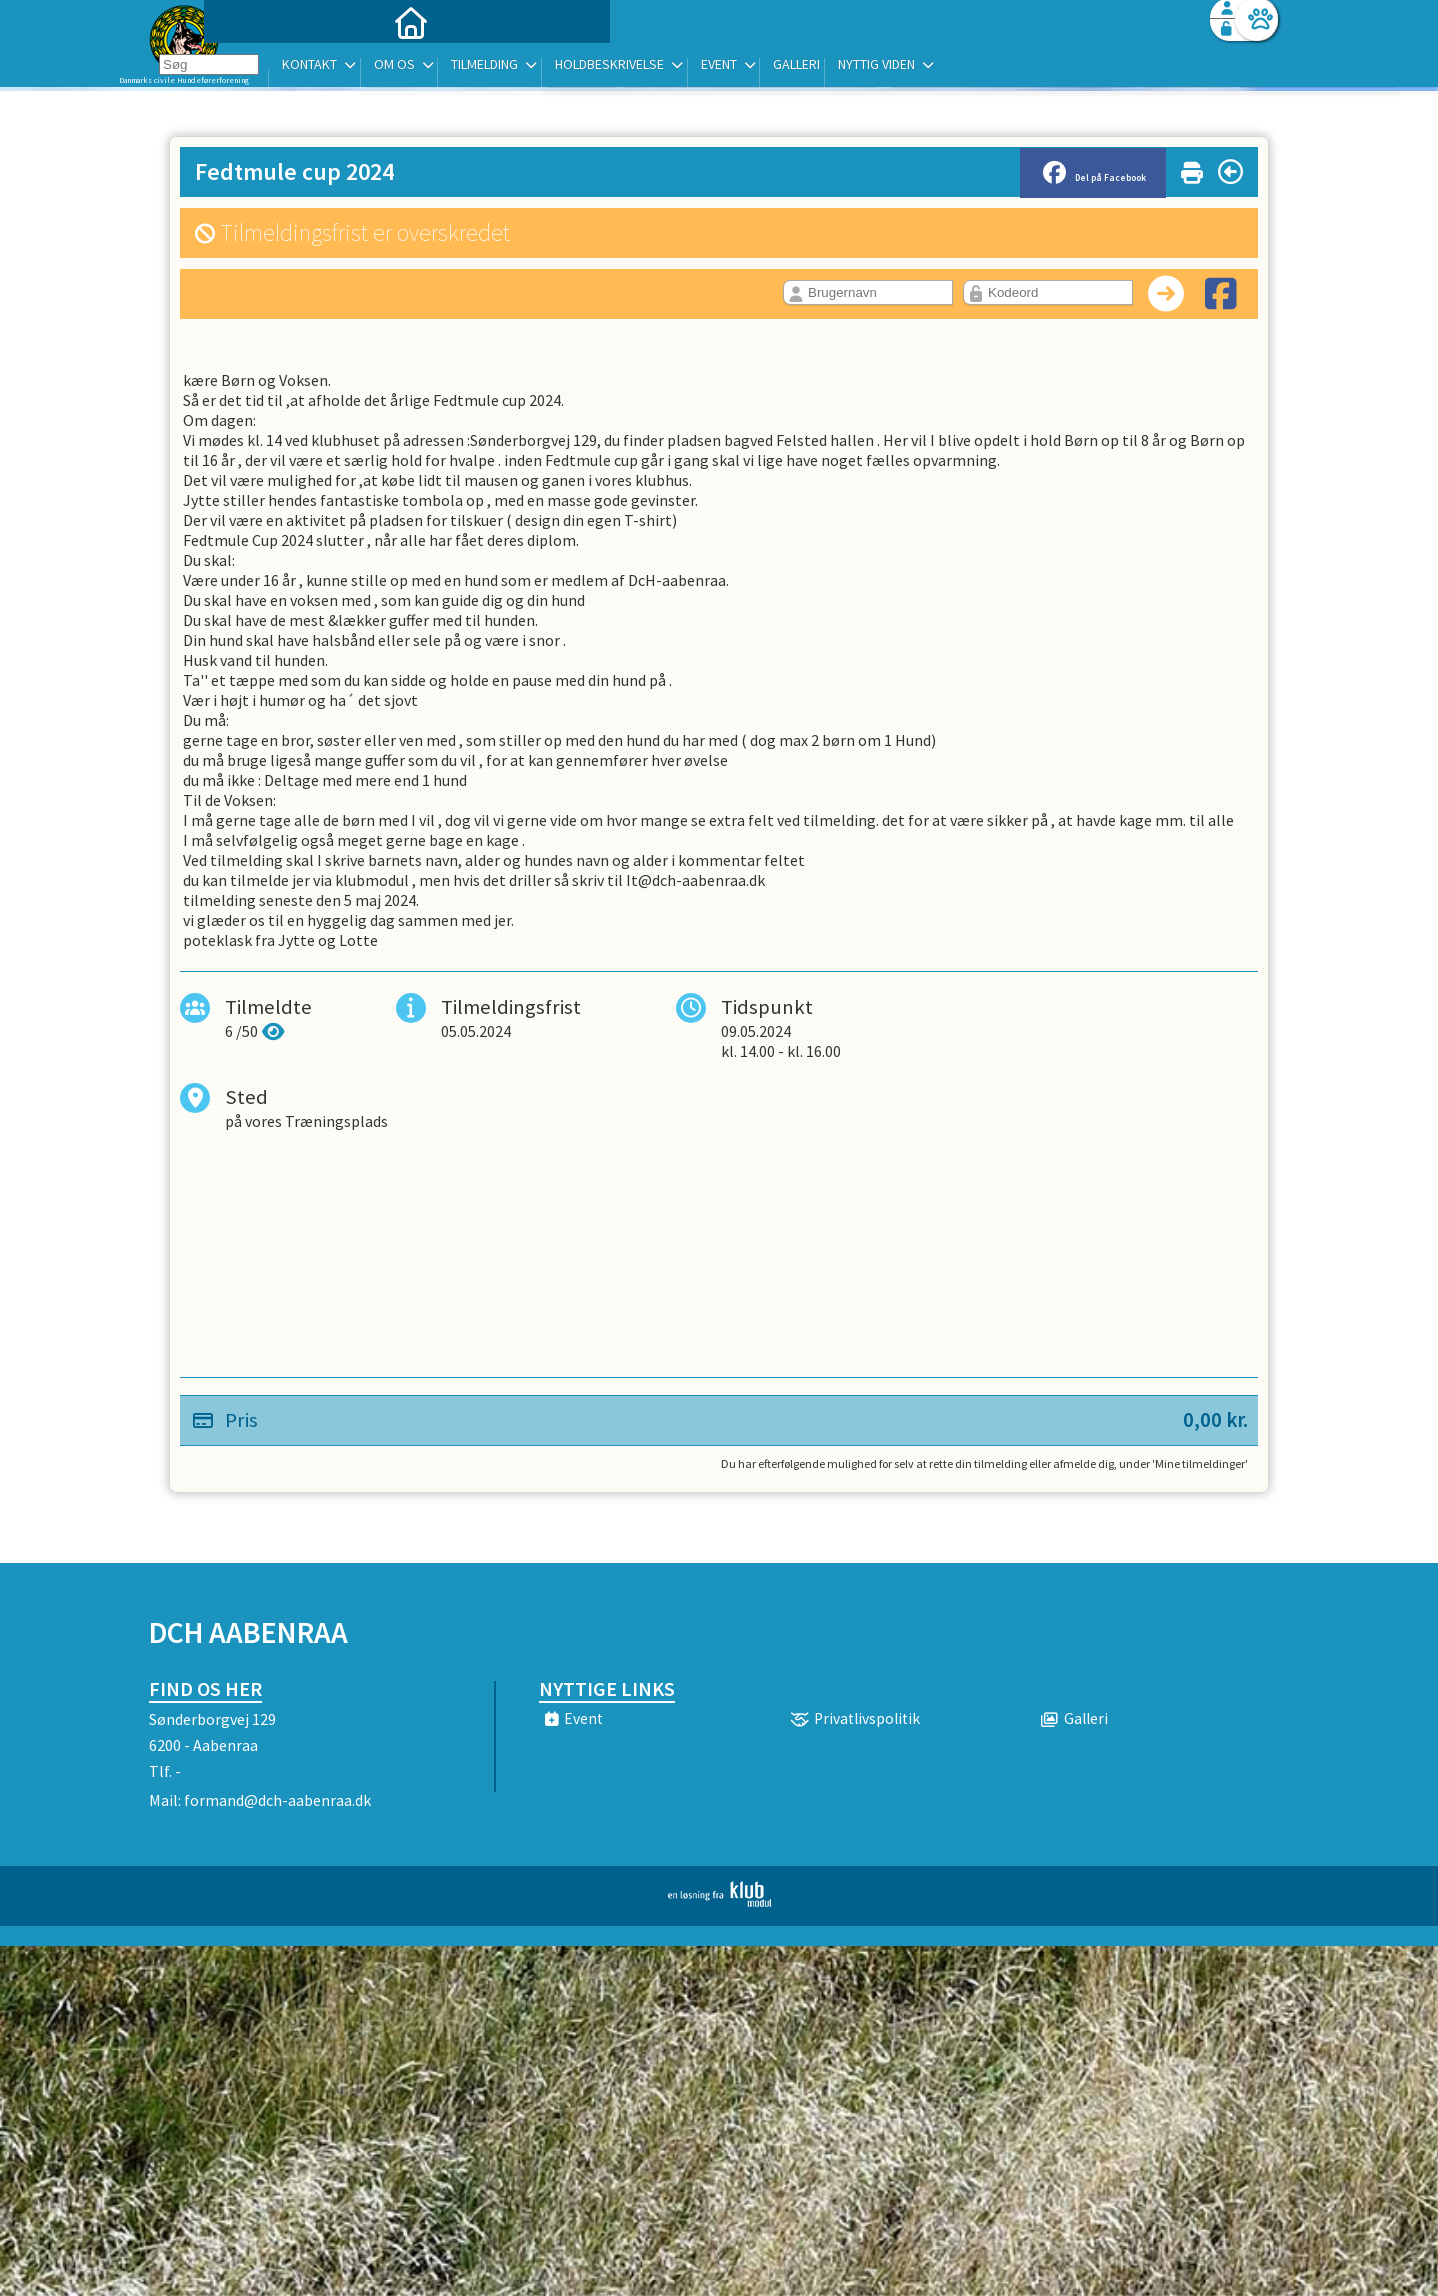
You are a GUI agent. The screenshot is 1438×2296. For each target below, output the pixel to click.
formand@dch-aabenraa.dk (277, 1800)
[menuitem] (274, 67)
